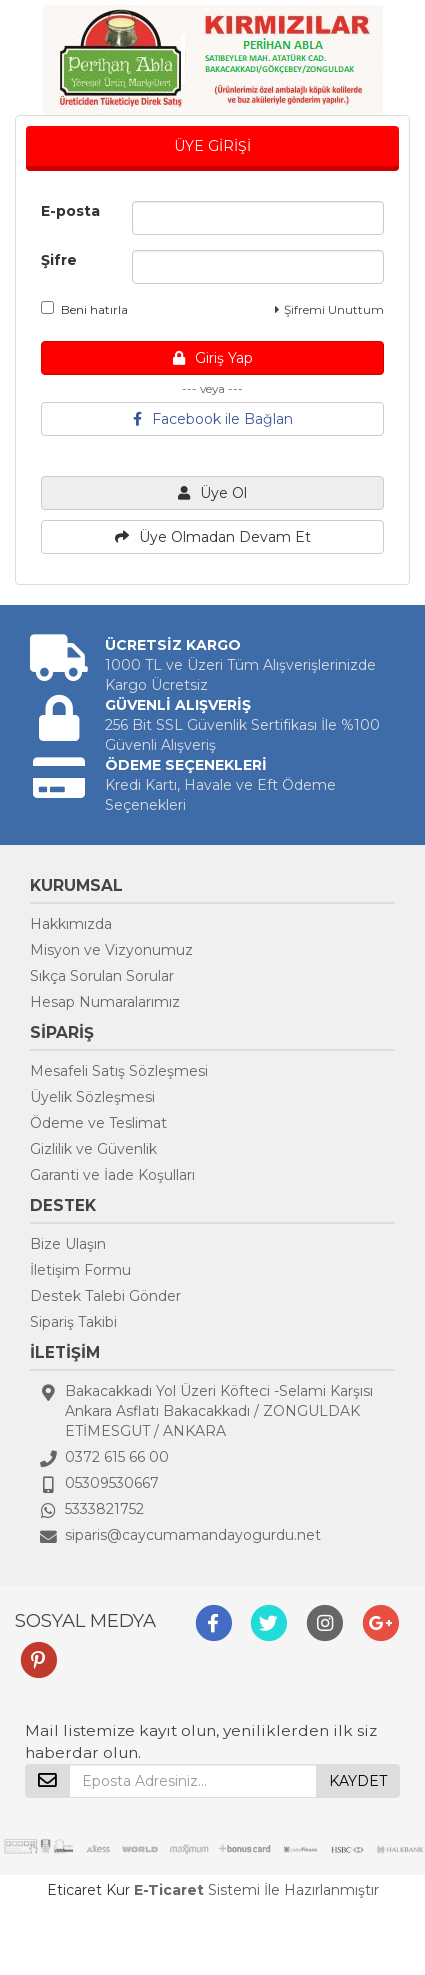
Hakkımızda (71, 924)
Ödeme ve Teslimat (98, 1123)
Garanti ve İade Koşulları (112, 1175)
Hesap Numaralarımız (105, 1002)
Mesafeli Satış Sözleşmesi (119, 1071)
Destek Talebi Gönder (105, 1296)
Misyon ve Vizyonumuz (111, 950)
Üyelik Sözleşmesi (92, 1097)
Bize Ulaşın (68, 1244)
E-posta (70, 211)
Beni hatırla (84, 309)
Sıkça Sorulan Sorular (102, 976)
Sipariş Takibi (73, 1322)
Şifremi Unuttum (329, 309)
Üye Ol (212, 493)
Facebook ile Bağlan (213, 419)
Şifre (59, 260)
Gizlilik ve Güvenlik (93, 1149)
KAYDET (358, 1781)
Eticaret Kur (88, 1890)
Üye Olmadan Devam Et (213, 537)
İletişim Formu (80, 1270)
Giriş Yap (213, 358)
